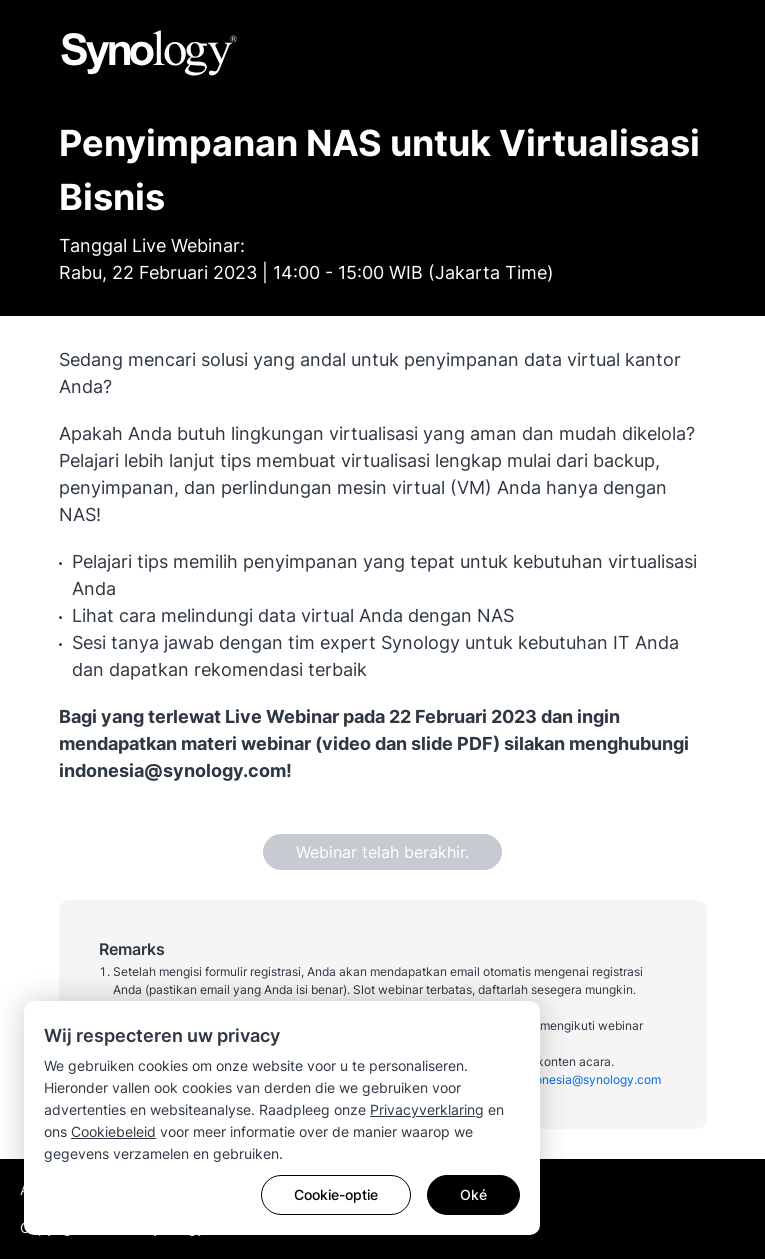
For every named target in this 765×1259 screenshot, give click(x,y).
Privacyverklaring (427, 1109)
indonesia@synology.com (589, 1079)
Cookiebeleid (113, 1131)
